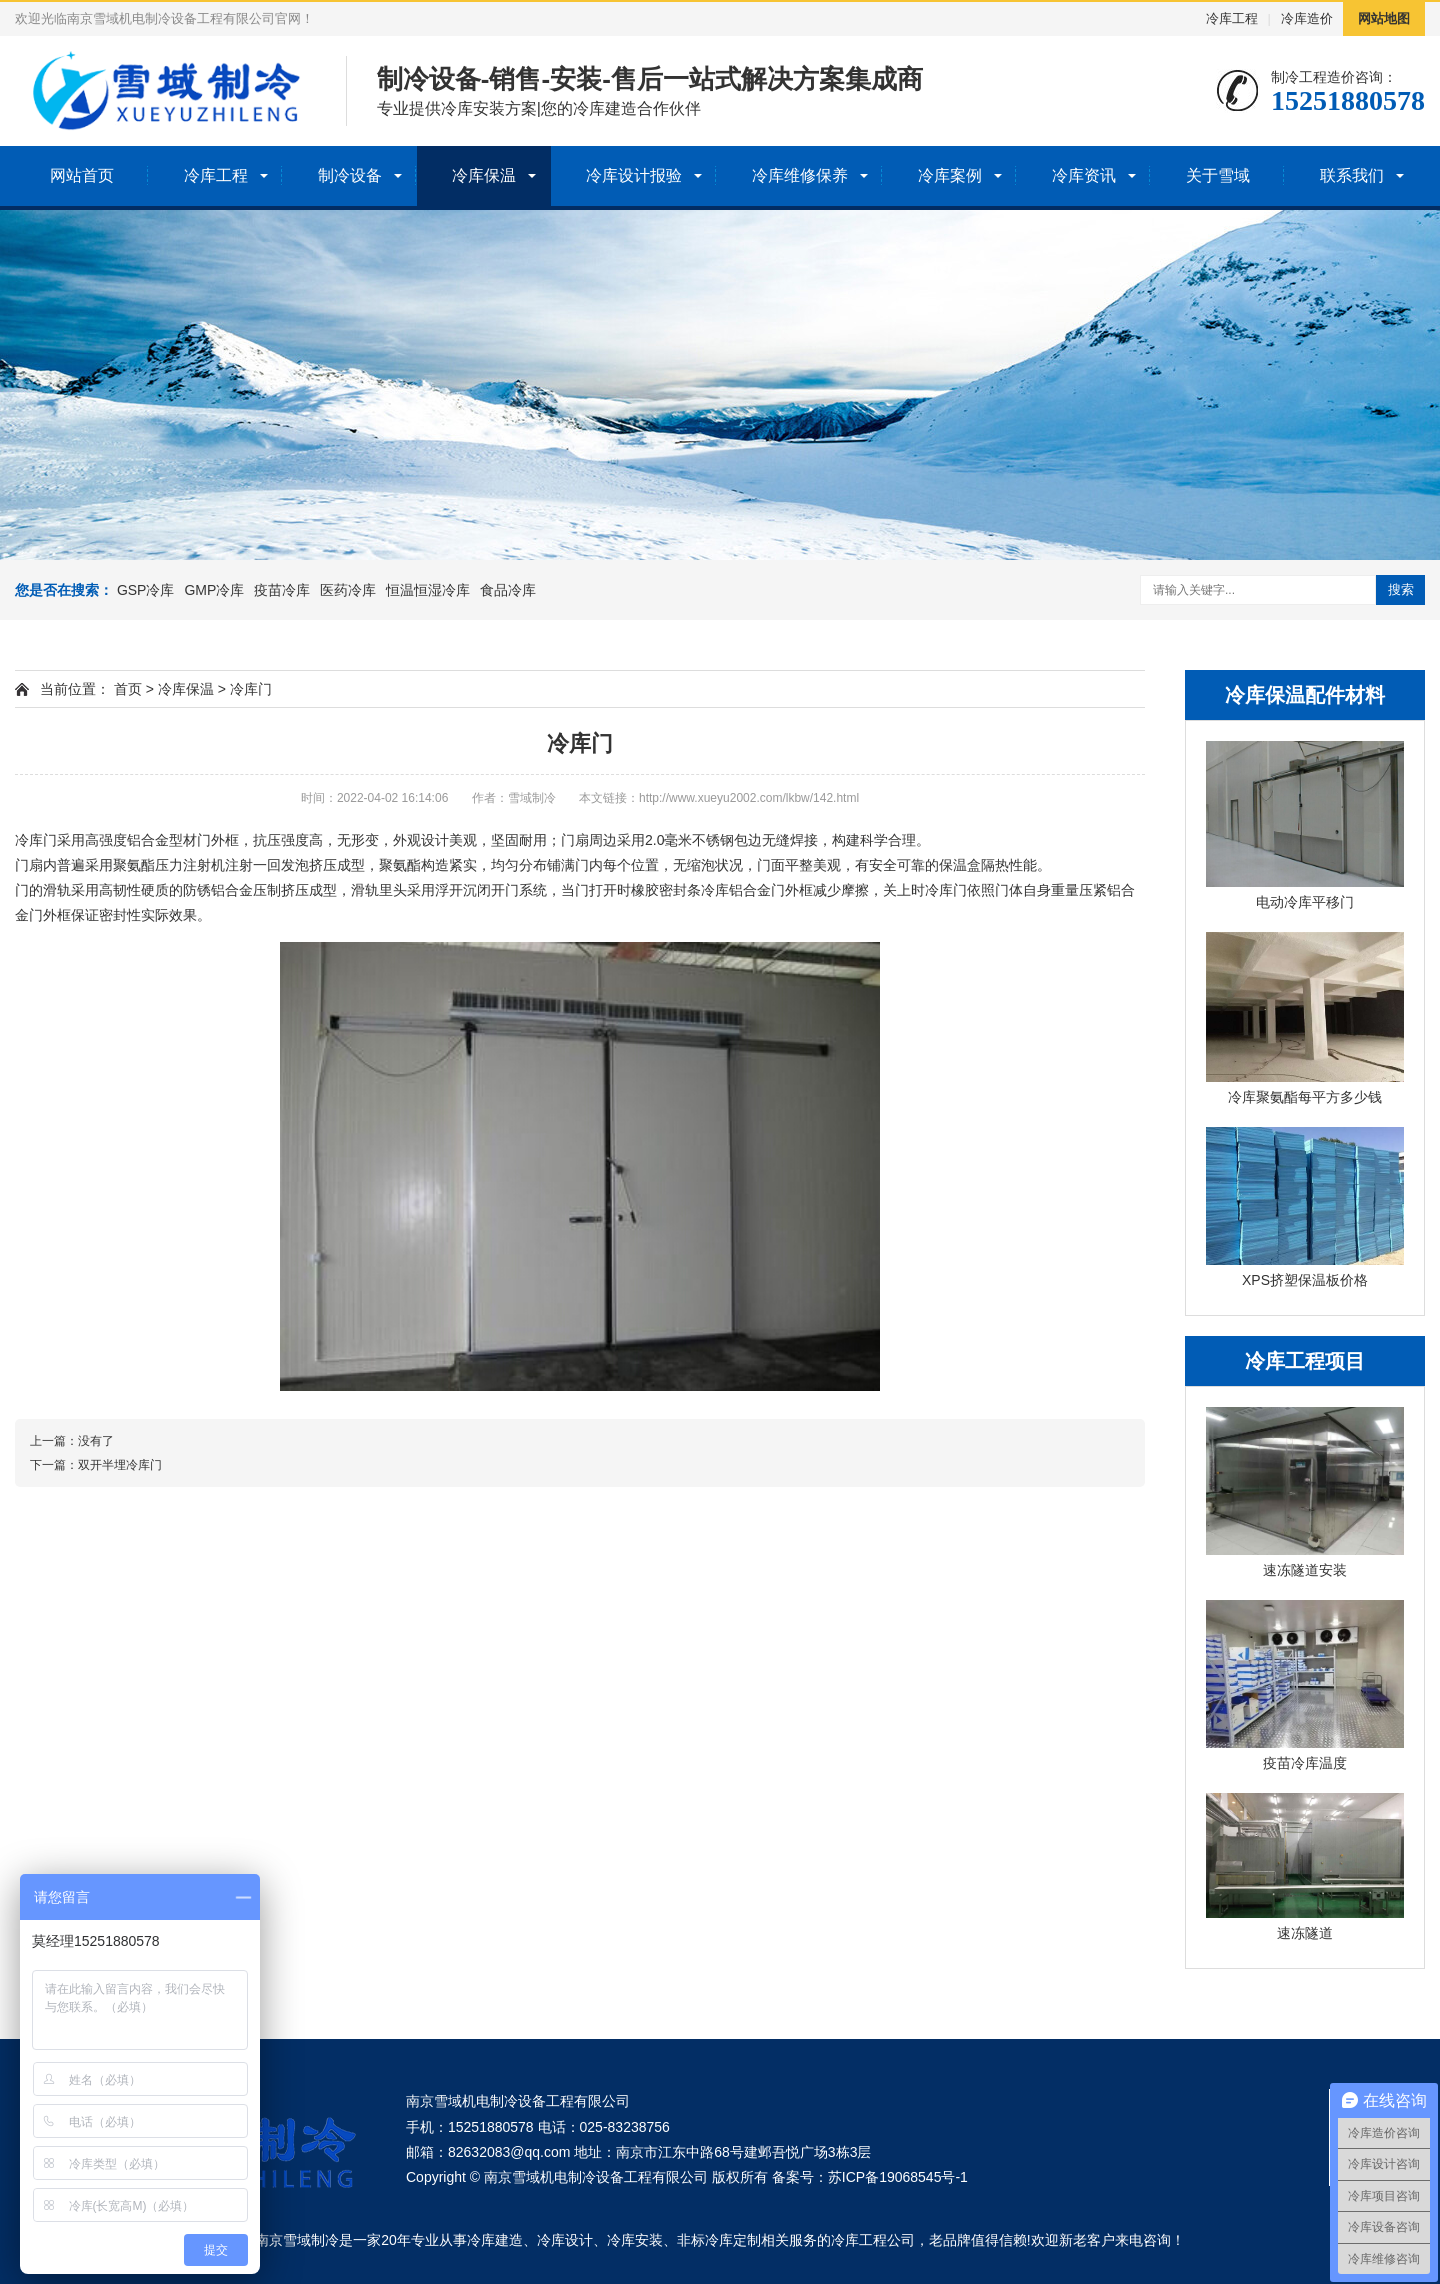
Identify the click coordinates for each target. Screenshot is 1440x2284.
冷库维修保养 (800, 175)
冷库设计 (565, 2240)
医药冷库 (348, 590)
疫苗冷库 (282, 590)
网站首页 (82, 175)
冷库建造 (495, 2240)
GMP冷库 (214, 590)
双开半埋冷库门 (120, 1465)
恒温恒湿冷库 (428, 590)
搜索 (1401, 589)
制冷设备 (350, 175)
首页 (128, 689)
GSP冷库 (146, 590)
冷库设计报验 (634, 175)
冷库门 (251, 689)
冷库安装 (635, 2240)
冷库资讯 (1084, 175)
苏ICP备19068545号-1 (898, 2177)
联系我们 (1352, 175)
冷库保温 (484, 175)
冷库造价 (1307, 18)
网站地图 (1384, 18)
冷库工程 (1232, 18)
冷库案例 (950, 175)
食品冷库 (508, 590)
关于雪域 (1218, 175)
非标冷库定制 (719, 2240)
